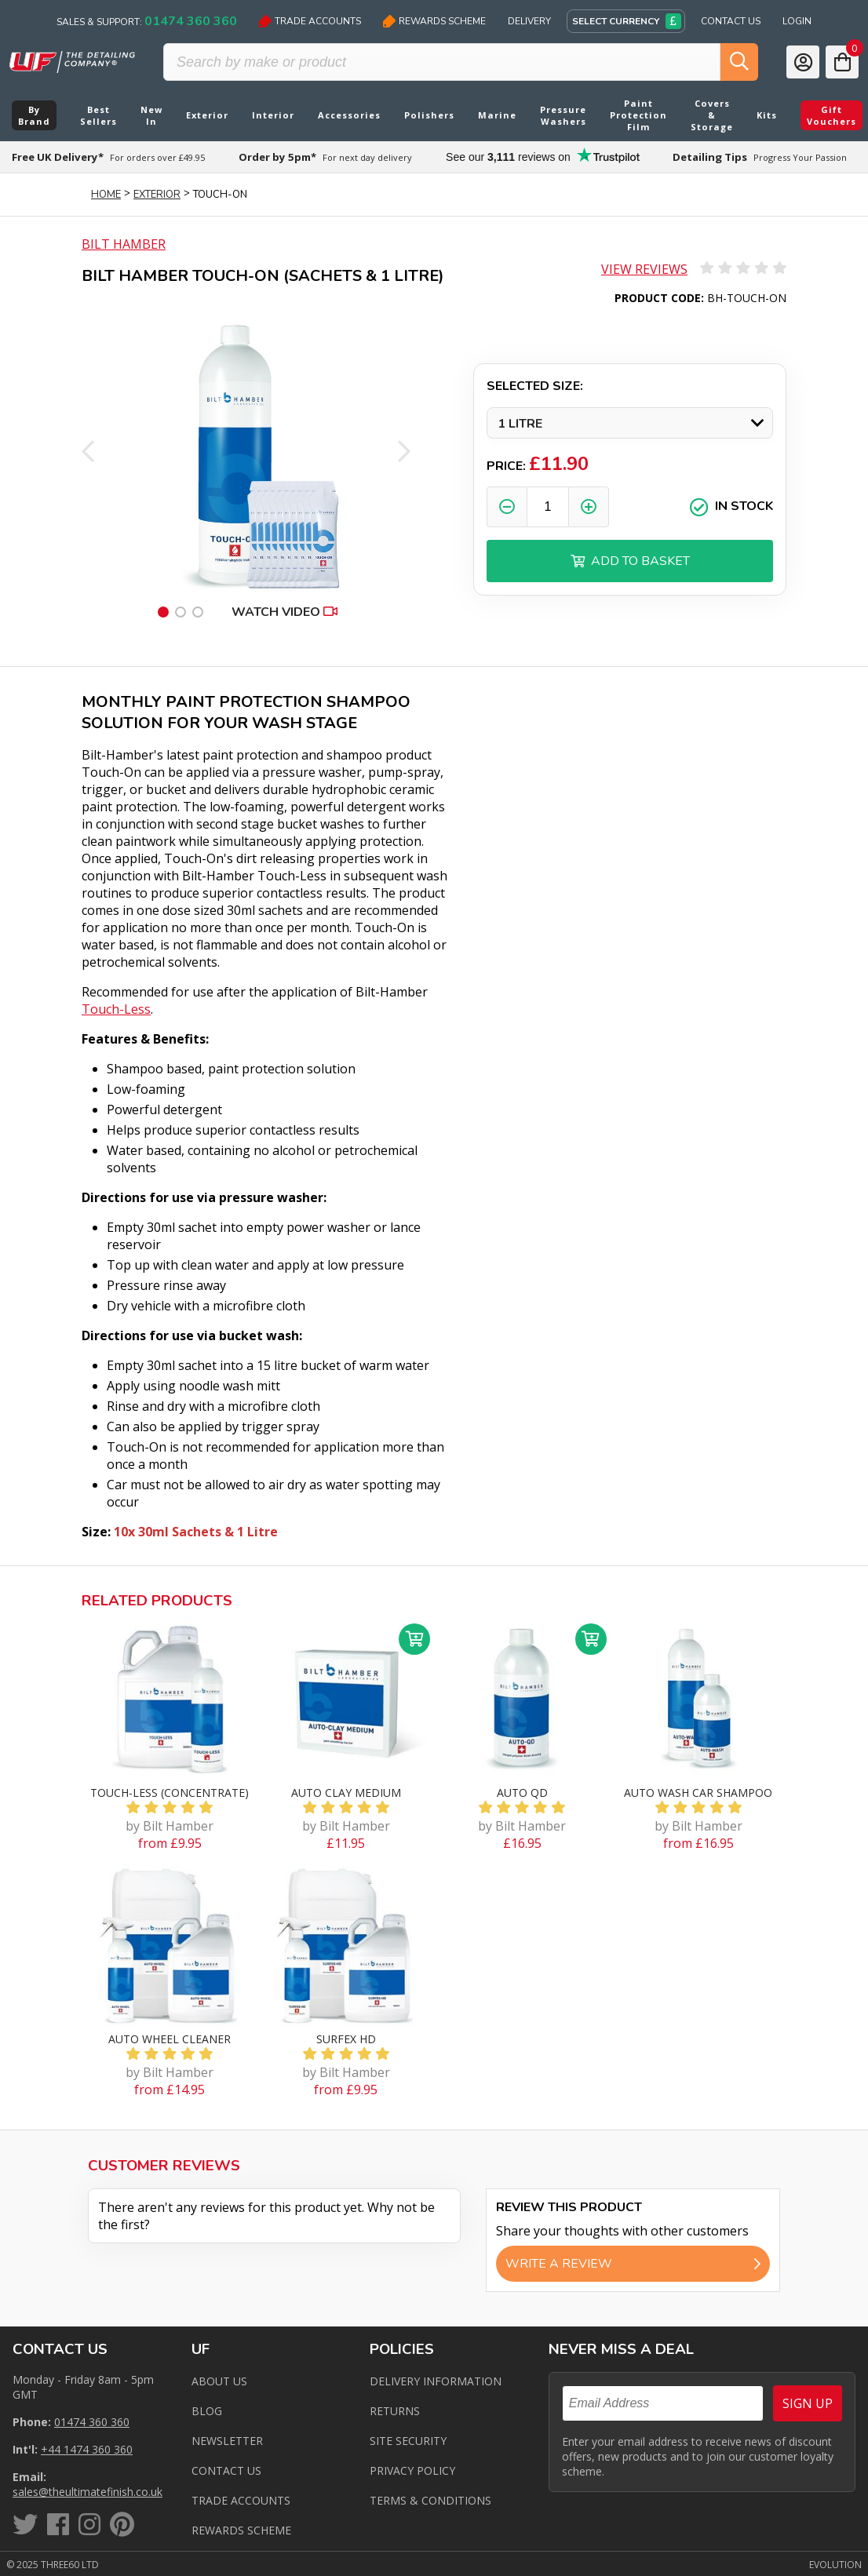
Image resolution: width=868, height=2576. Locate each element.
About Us (219, 2381)
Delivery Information (435, 2381)
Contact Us (730, 21)
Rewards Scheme (434, 21)
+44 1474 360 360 (87, 2449)
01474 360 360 (91, 2421)
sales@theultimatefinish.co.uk (87, 2491)
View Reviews (644, 269)
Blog (206, 2410)
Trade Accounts (310, 21)
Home (106, 195)
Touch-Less (116, 1009)
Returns (395, 2410)
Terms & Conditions (430, 2500)
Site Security (408, 2440)
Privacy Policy (412, 2470)
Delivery (529, 21)
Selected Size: (535, 386)
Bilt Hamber (124, 244)
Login (796, 21)
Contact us (226, 2470)
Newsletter (227, 2440)
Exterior (157, 195)
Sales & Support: (147, 21)
